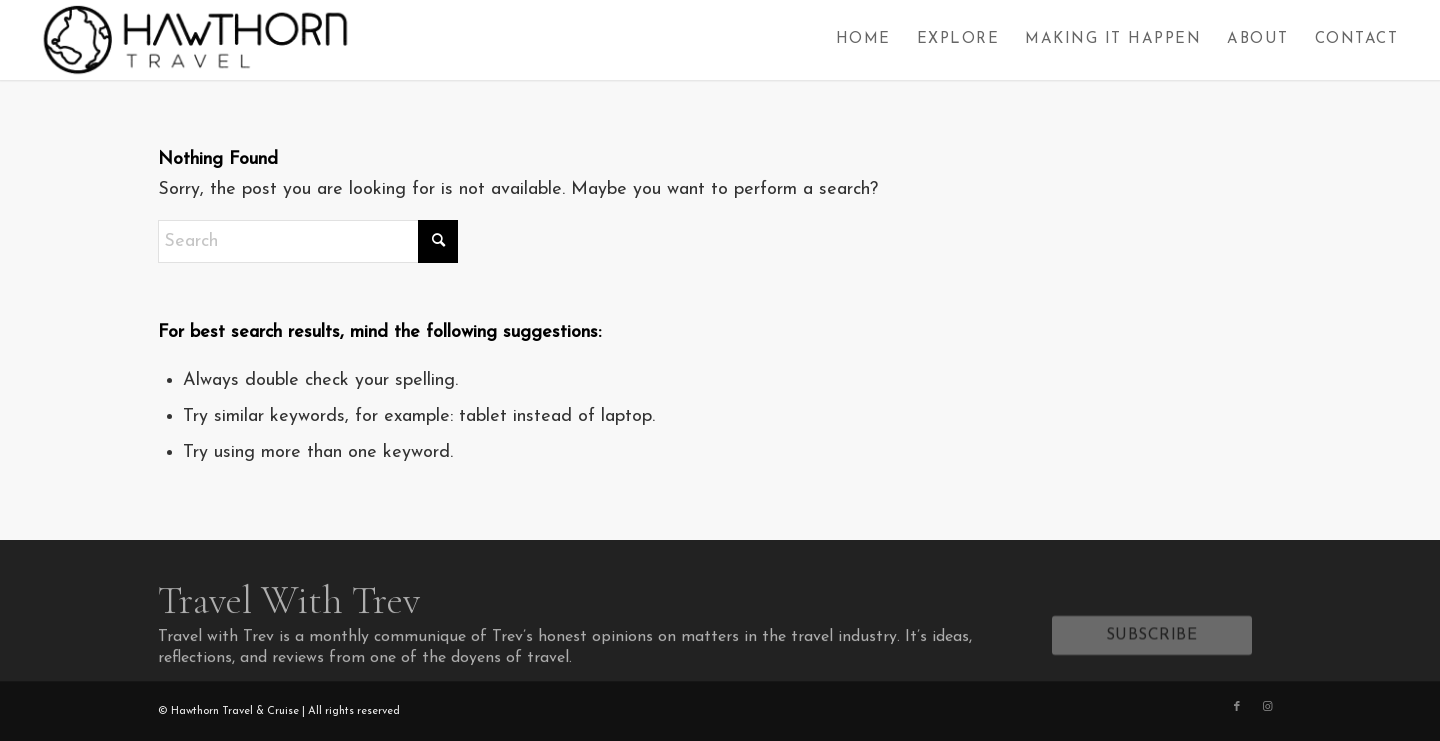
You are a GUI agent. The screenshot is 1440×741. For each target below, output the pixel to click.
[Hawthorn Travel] (194, 40)
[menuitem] (863, 40)
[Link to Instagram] (1267, 707)
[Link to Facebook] (1237, 707)
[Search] (308, 241)
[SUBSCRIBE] (1152, 640)
